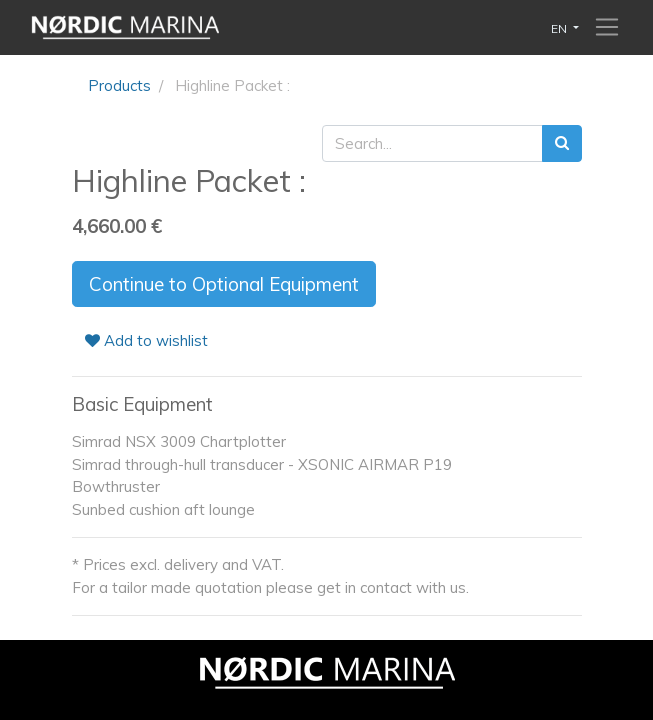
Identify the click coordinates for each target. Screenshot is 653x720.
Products (119, 85)
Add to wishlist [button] (146, 340)
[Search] (562, 143)
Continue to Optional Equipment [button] (224, 284)
